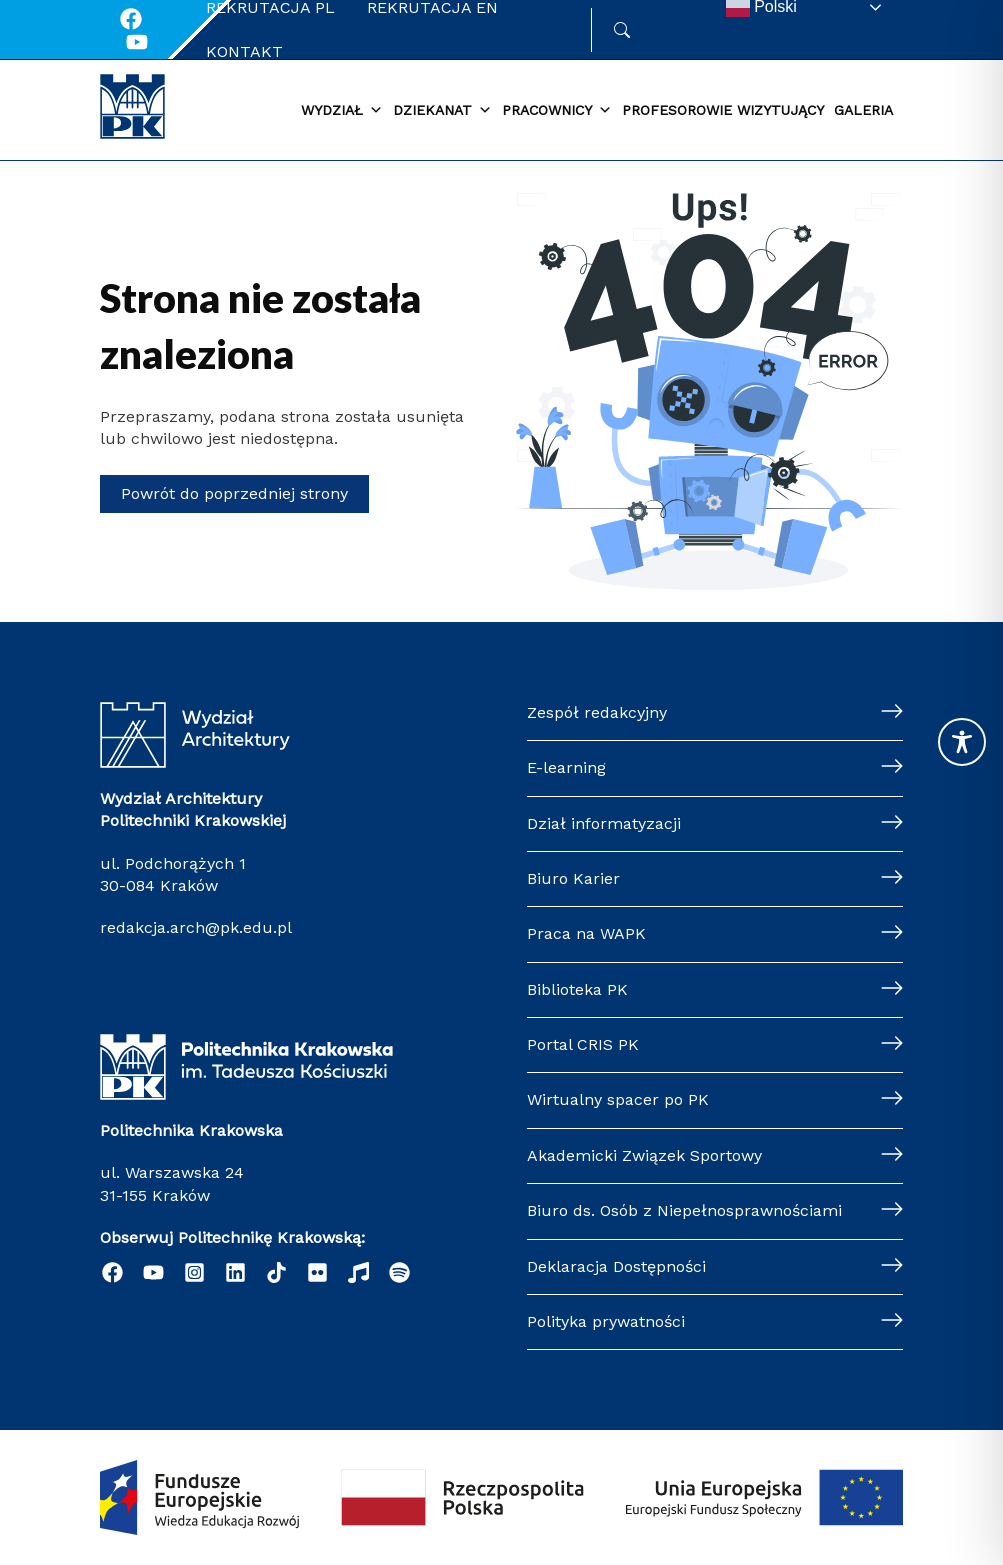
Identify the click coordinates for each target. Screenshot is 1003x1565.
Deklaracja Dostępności (616, 1266)
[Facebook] (131, 19)
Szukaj (650, 30)
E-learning (566, 767)
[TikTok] (276, 1272)
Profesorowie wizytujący (723, 110)
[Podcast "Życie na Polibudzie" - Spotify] (399, 1272)
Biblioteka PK (577, 989)
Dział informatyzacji (604, 823)
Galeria (863, 110)
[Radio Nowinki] (358, 1272)
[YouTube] (153, 1272)
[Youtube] (137, 42)
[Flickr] (317, 1272)
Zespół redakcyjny (597, 712)
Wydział (342, 111)
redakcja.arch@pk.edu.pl (196, 927)
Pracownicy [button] (557, 111)
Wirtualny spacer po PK (618, 1099)
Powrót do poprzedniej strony (234, 493)
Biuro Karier (573, 878)
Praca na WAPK (586, 933)
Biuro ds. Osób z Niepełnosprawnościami (684, 1210)
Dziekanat (442, 111)
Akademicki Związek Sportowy (644, 1155)
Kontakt (244, 51)
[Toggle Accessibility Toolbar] (962, 742)
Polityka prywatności (606, 1321)
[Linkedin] (235, 1272)
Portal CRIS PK (583, 1044)
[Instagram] (194, 1272)
